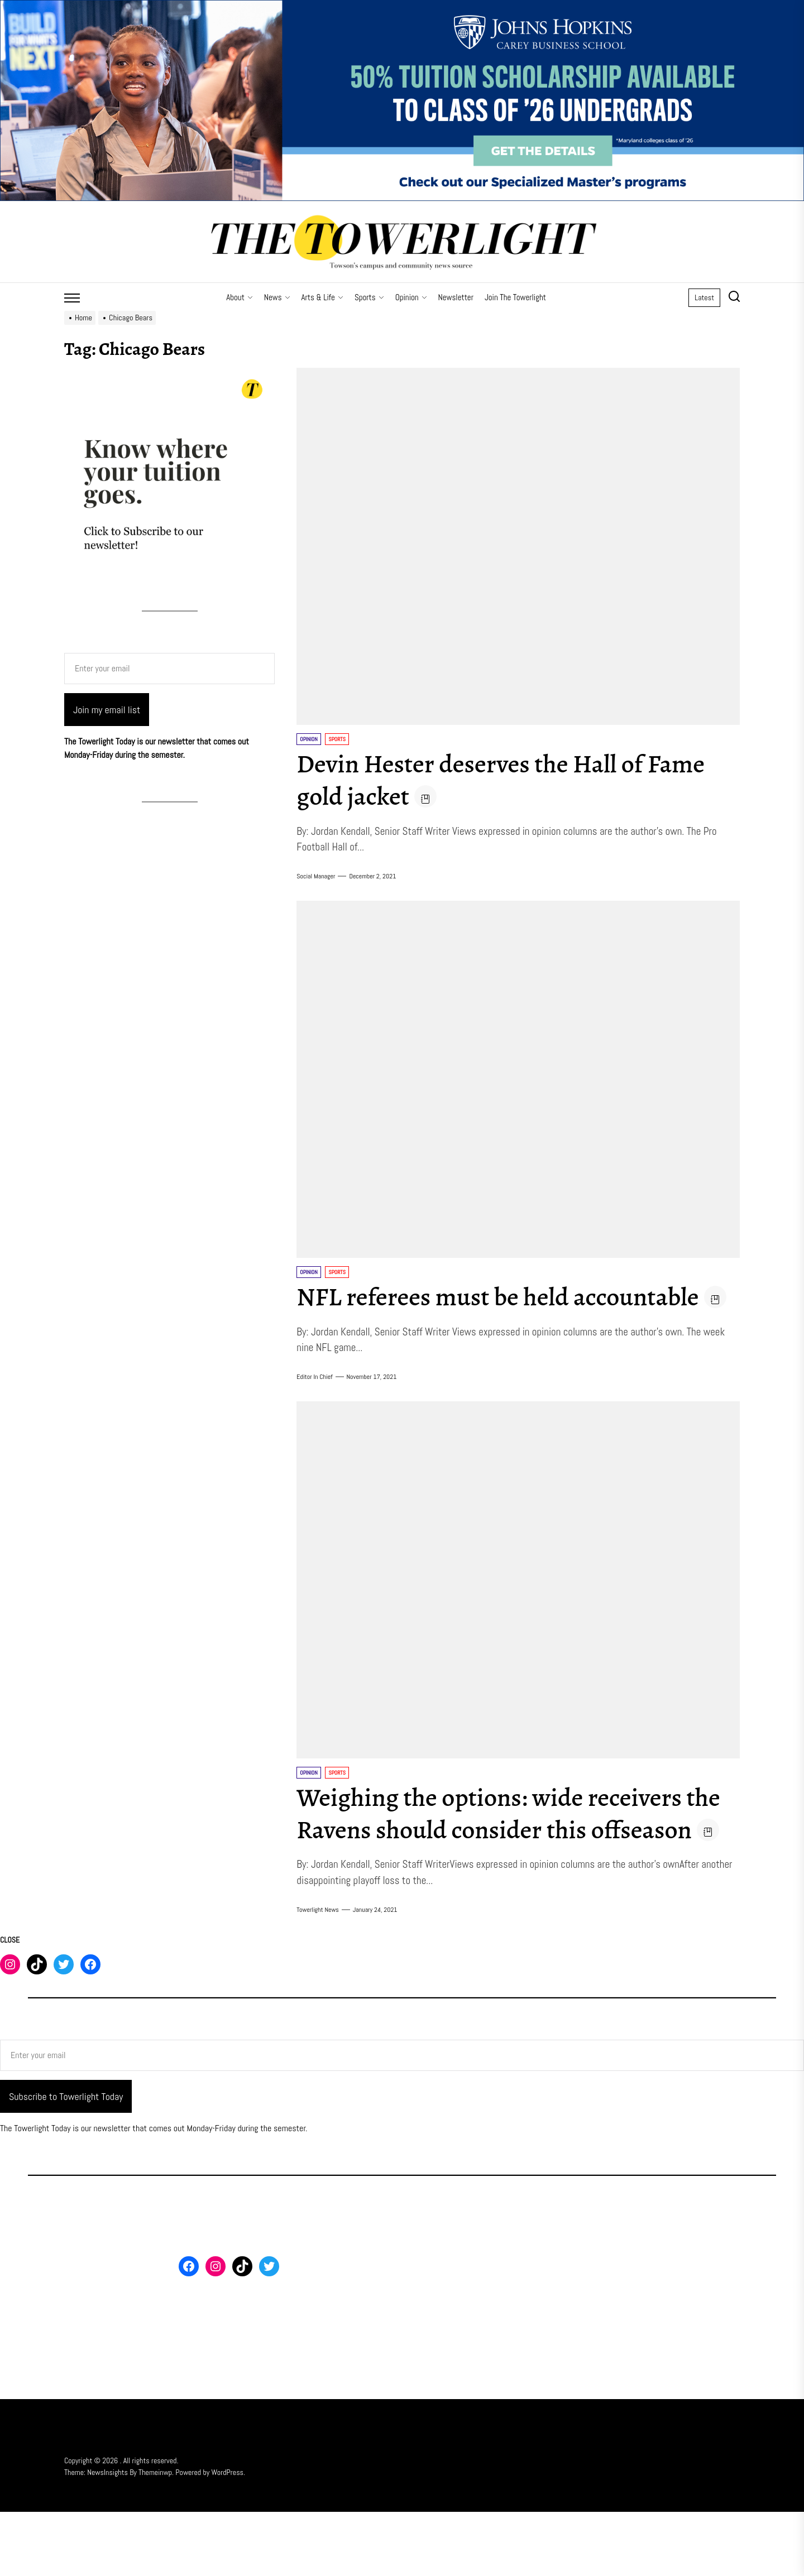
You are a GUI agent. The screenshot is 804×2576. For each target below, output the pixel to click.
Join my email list (106, 709)
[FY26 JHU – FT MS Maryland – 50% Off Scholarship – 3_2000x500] (402, 6)
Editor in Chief (314, 1409)
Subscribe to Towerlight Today (66, 2160)
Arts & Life (322, 297)
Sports (369, 297)
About (239, 297)
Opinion (411, 297)
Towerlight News (317, 1973)
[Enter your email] (169, 668)
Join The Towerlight (515, 297)
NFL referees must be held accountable (508, 1296)
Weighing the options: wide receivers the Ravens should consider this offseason (499, 1861)
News (277, 297)
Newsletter (455, 297)
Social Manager (315, 876)
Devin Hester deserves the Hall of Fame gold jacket (511, 779)
